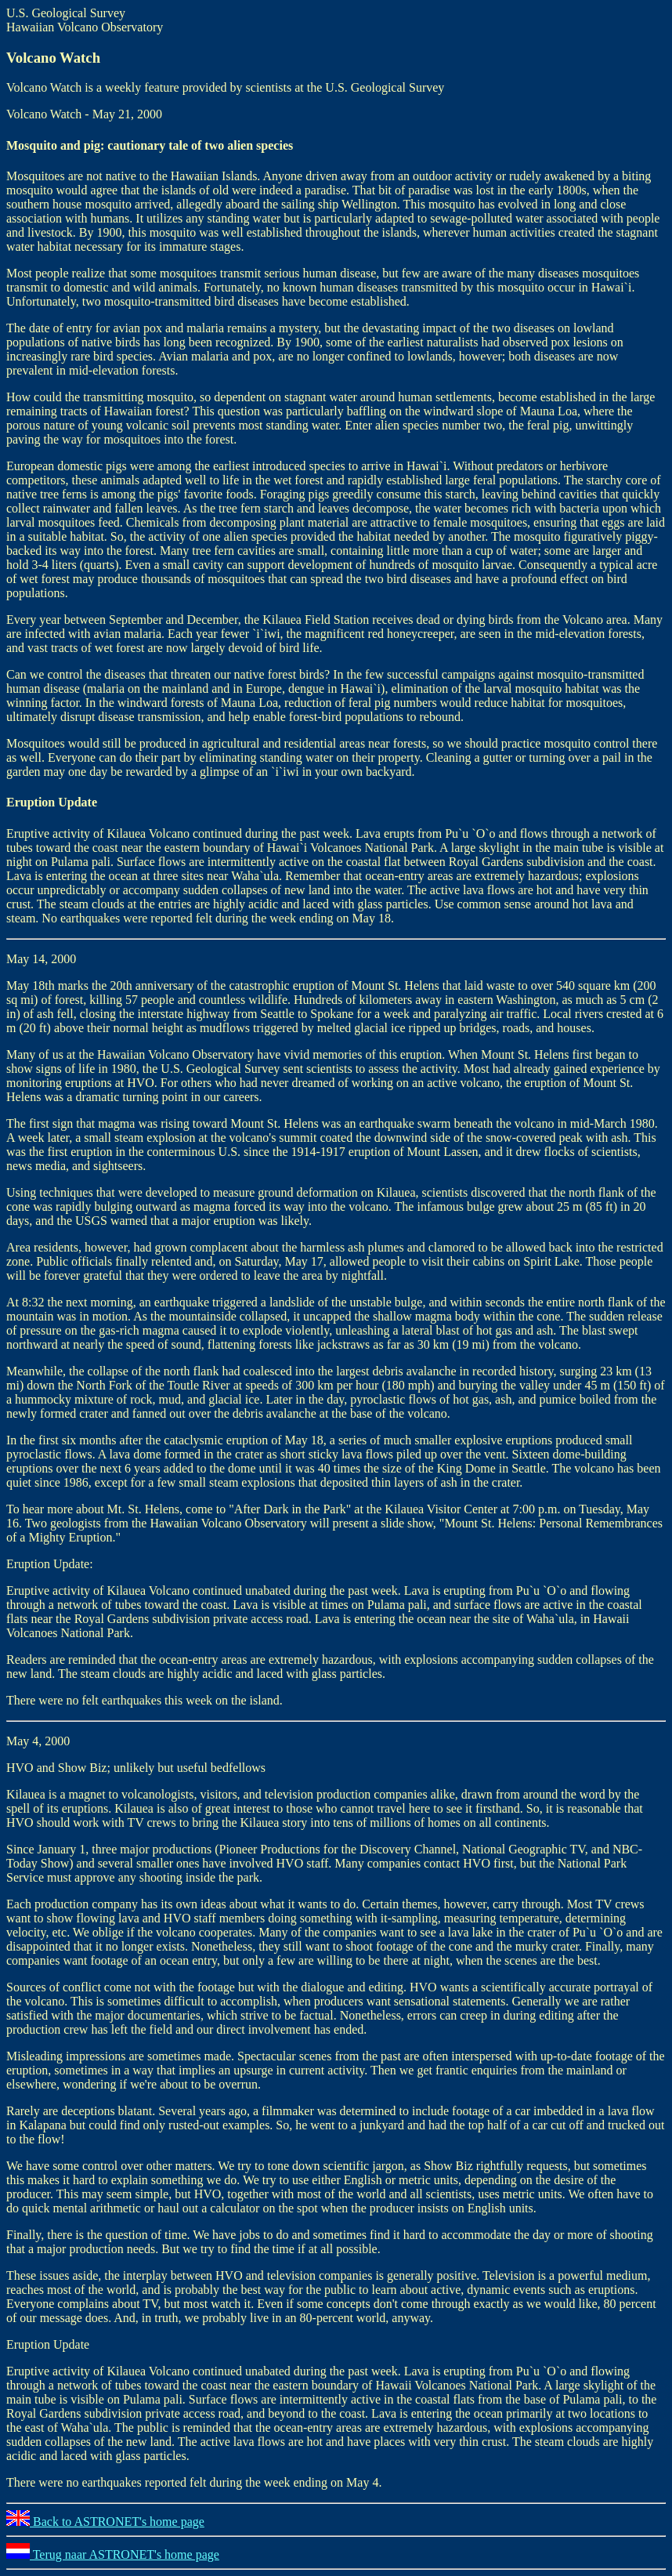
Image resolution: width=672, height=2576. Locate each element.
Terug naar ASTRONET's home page (112, 2554)
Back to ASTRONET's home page (105, 2521)
